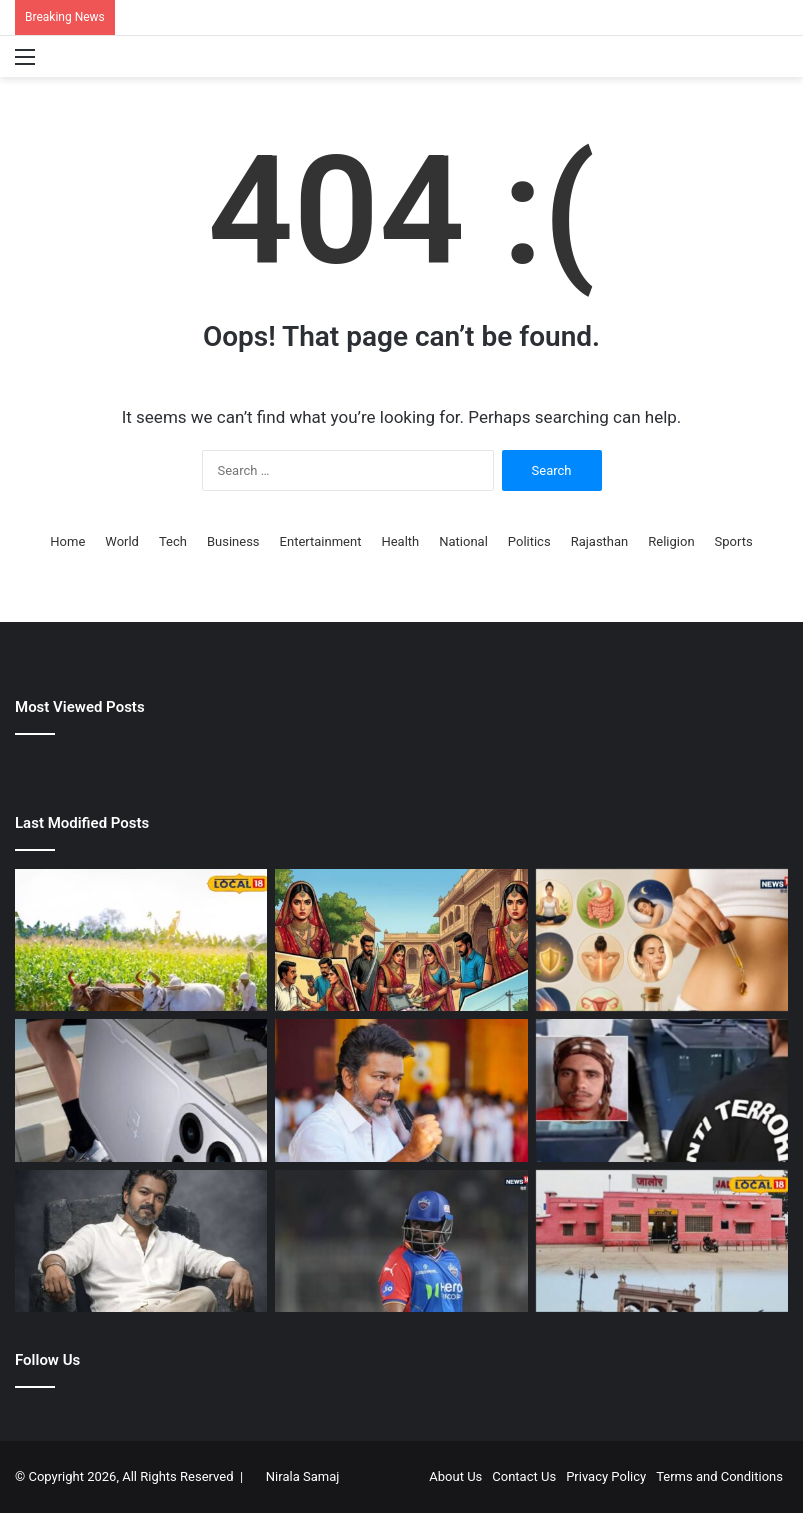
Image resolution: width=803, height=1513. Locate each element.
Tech (173, 541)
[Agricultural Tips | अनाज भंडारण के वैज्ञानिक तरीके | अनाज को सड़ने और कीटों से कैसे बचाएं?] (141, 940)
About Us (455, 1476)
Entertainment (321, 541)
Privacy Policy (606, 1476)
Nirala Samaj (303, 1476)
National (463, 541)
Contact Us (524, 1476)
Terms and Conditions (719, 1476)
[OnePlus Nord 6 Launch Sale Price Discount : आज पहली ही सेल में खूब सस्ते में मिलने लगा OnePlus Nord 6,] (141, 1090)
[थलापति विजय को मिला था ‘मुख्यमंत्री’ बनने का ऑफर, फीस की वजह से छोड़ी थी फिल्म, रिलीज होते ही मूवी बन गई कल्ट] (141, 1241)
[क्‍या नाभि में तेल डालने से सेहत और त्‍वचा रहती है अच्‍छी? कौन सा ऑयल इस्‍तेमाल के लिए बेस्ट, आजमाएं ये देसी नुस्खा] (662, 940)
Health (400, 541)
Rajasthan (600, 541)
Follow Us (47, 1360)
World (122, 541)
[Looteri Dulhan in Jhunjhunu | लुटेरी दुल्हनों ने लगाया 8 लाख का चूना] (401, 940)
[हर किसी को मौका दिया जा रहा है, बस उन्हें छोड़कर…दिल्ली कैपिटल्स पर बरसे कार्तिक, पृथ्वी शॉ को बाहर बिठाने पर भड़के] (401, 1241)
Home (67, 541)
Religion (671, 541)
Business (233, 541)
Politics (529, 541)
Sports (734, 541)
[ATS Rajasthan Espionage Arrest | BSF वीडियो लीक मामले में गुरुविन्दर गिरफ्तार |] (662, 1090)
